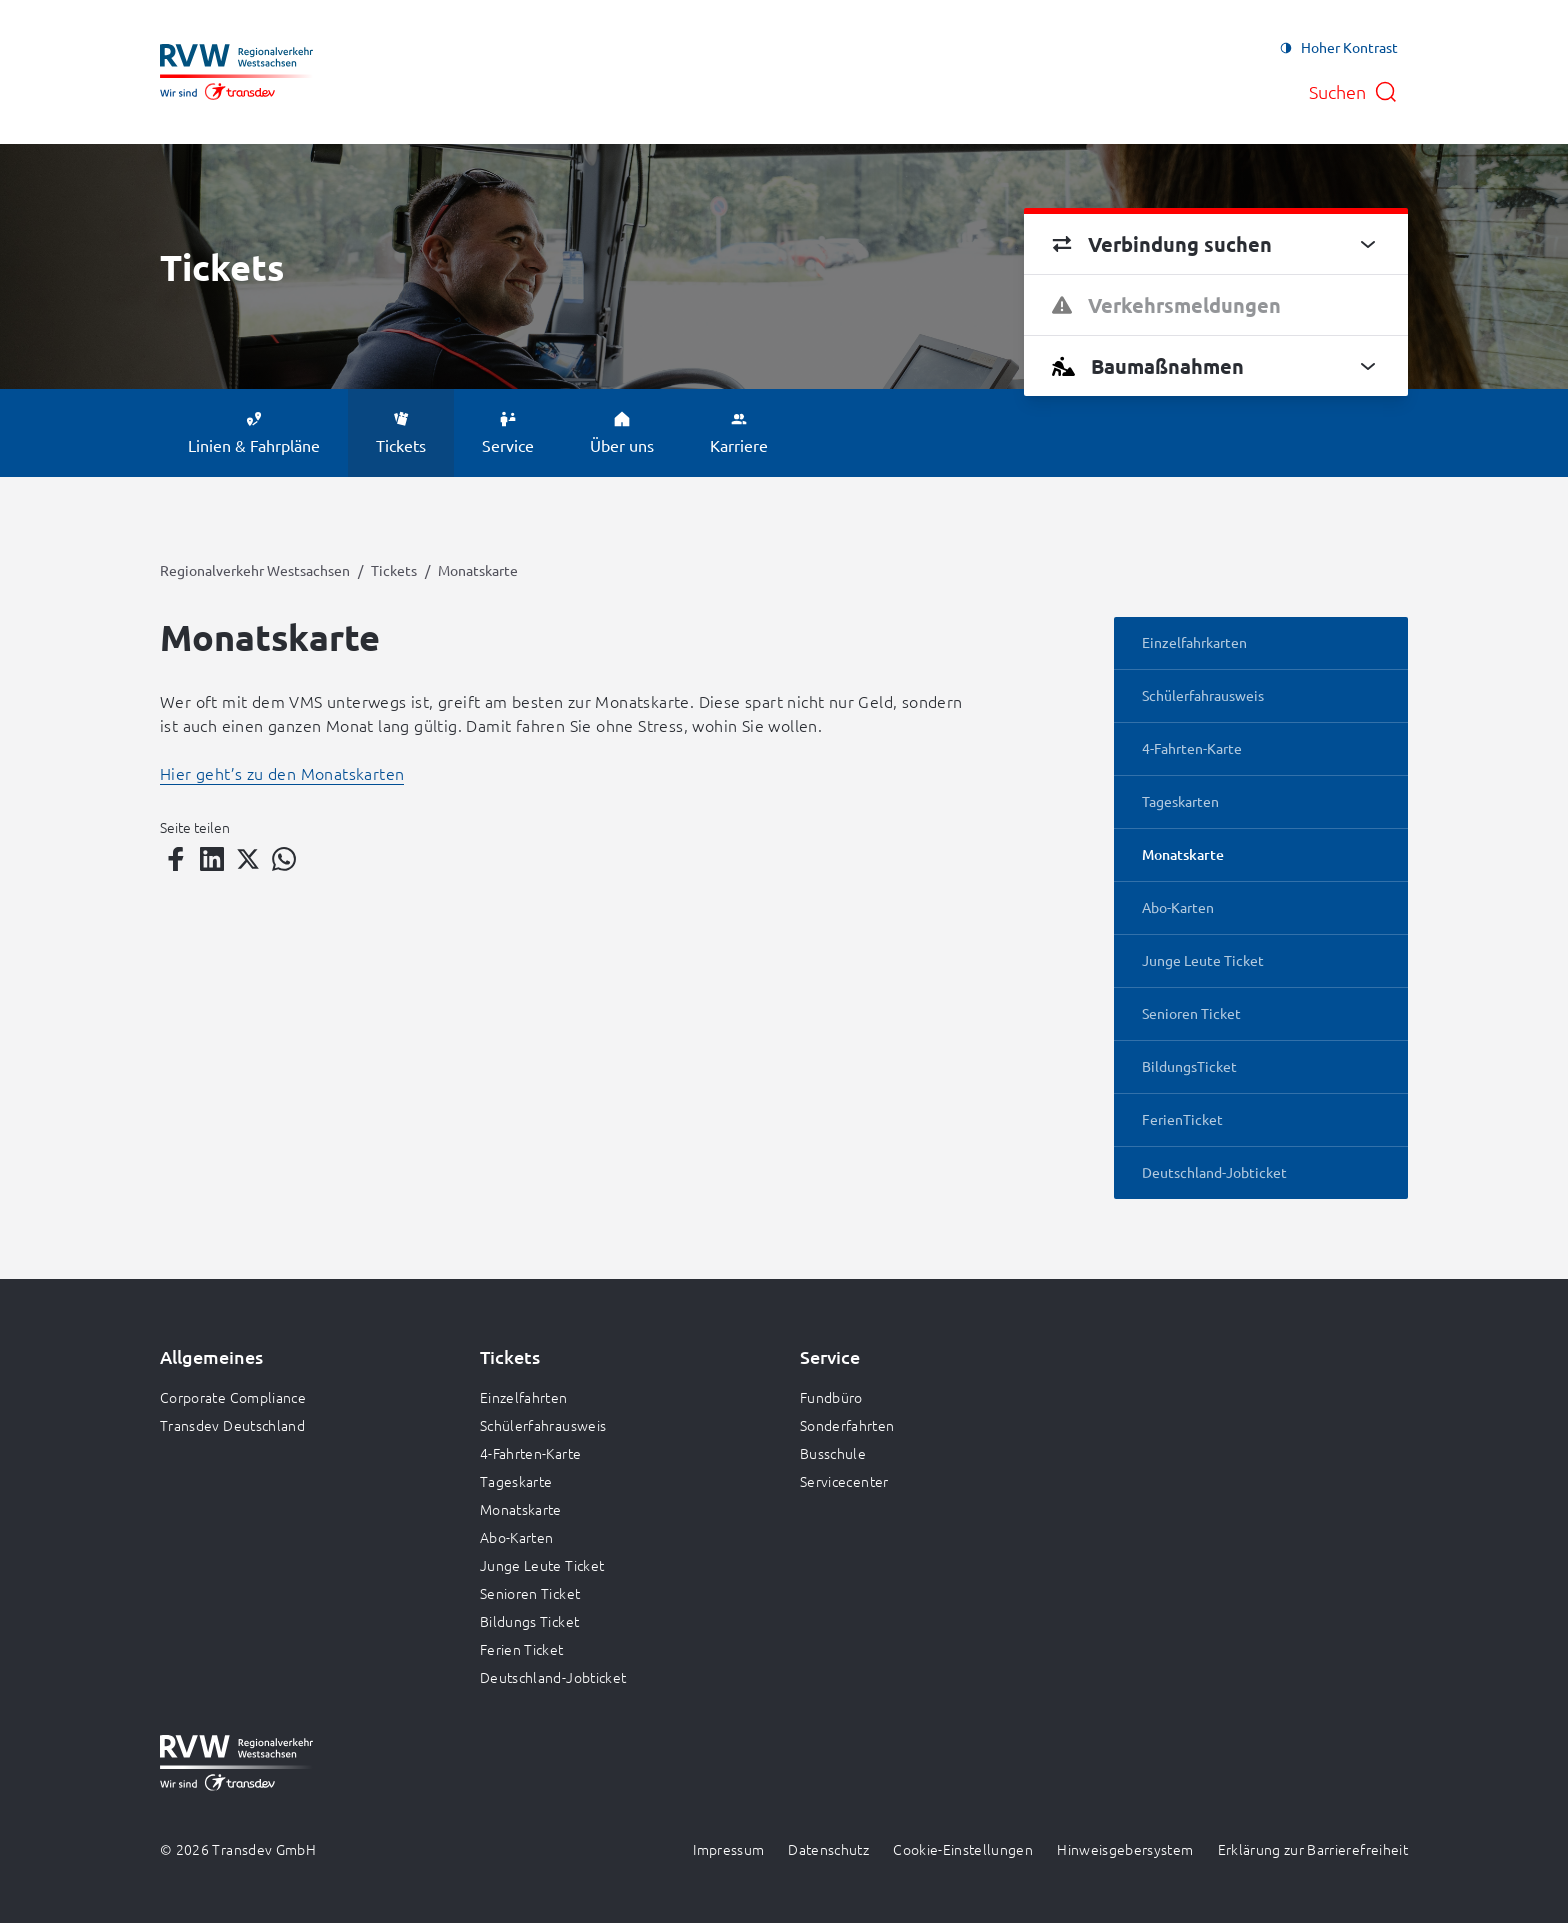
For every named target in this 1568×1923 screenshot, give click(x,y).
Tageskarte (516, 1481)
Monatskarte (521, 1509)
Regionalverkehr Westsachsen (255, 570)
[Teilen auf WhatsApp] (284, 859)
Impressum (728, 1849)
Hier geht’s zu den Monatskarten (282, 773)
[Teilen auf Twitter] (248, 859)
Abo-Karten (517, 1537)
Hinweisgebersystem (1125, 1849)
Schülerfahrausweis (543, 1425)
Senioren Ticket (530, 1593)
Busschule (833, 1453)
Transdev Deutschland (232, 1425)
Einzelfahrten (524, 1397)
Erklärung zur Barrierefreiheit (1313, 1849)
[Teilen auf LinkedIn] (212, 859)
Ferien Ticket (522, 1649)
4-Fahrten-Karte (530, 1453)
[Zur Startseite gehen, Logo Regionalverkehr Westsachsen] (236, 72)
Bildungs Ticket (529, 1621)
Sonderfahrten (847, 1425)
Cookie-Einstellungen (963, 1849)
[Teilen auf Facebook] (176, 859)
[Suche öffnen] (1353, 92)
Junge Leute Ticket (542, 1565)
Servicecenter (844, 1481)
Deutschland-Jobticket (553, 1677)
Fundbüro (831, 1397)
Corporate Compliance (233, 1397)
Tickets (394, 570)
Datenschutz (828, 1849)
